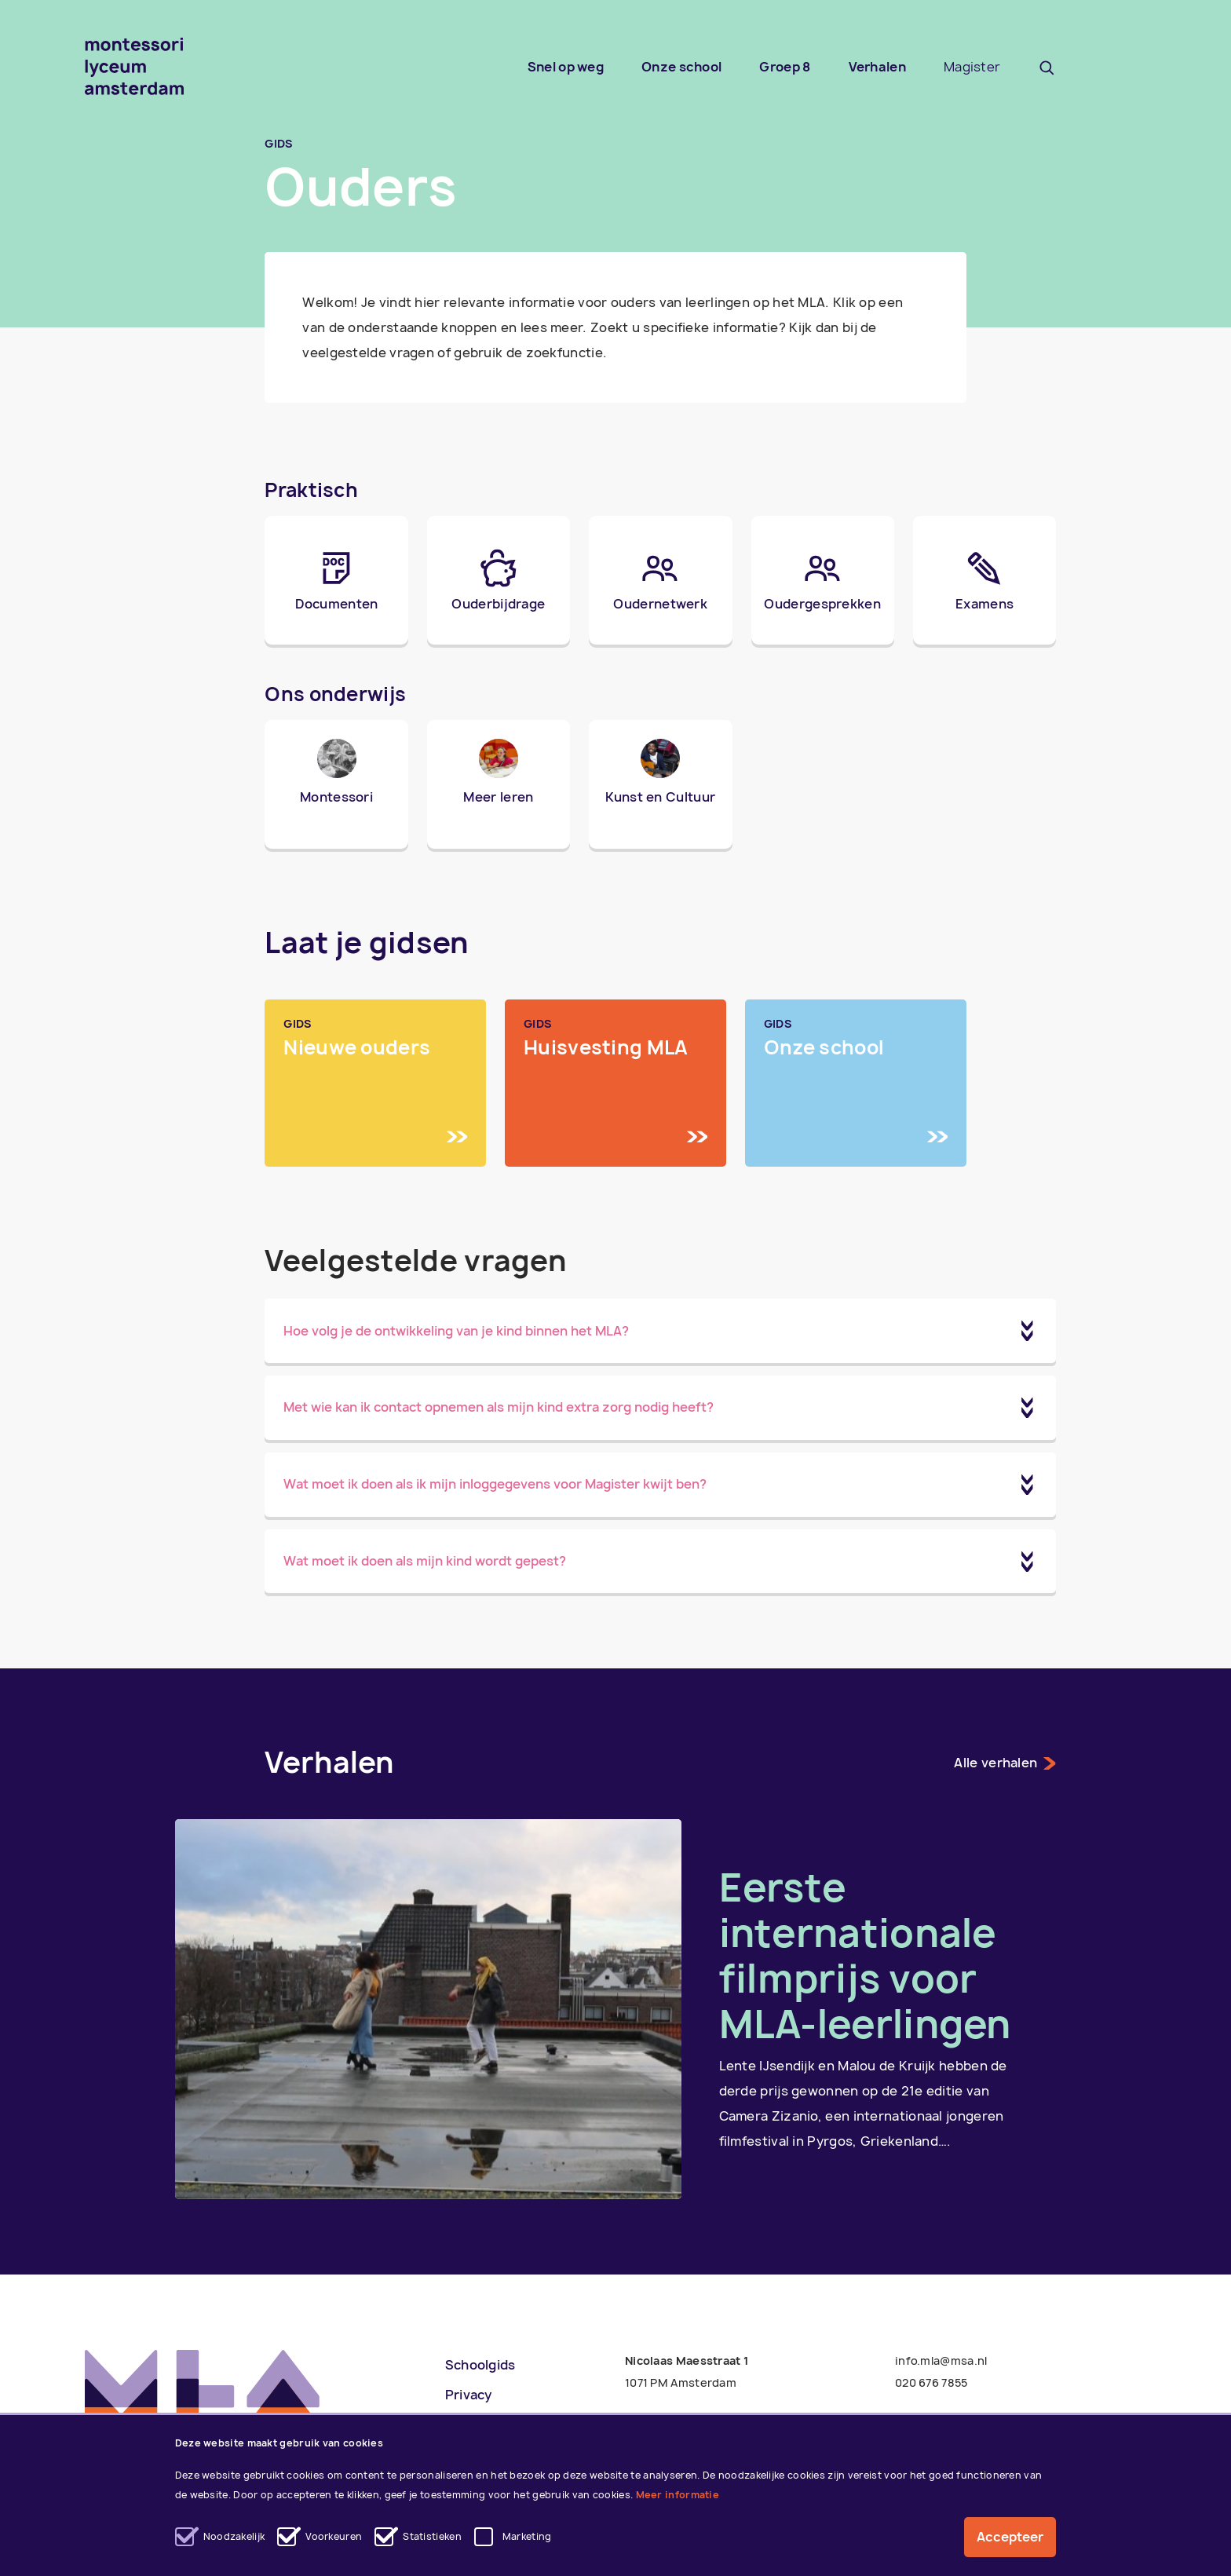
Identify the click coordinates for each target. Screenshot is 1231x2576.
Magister (972, 66)
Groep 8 (784, 66)
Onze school (681, 66)
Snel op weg (566, 66)
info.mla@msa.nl (941, 2360)
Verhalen (877, 66)
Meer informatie (678, 2494)
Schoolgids (480, 2364)
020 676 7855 (931, 2382)
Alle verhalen (1005, 1762)
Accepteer (1010, 2537)
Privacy (468, 2394)
